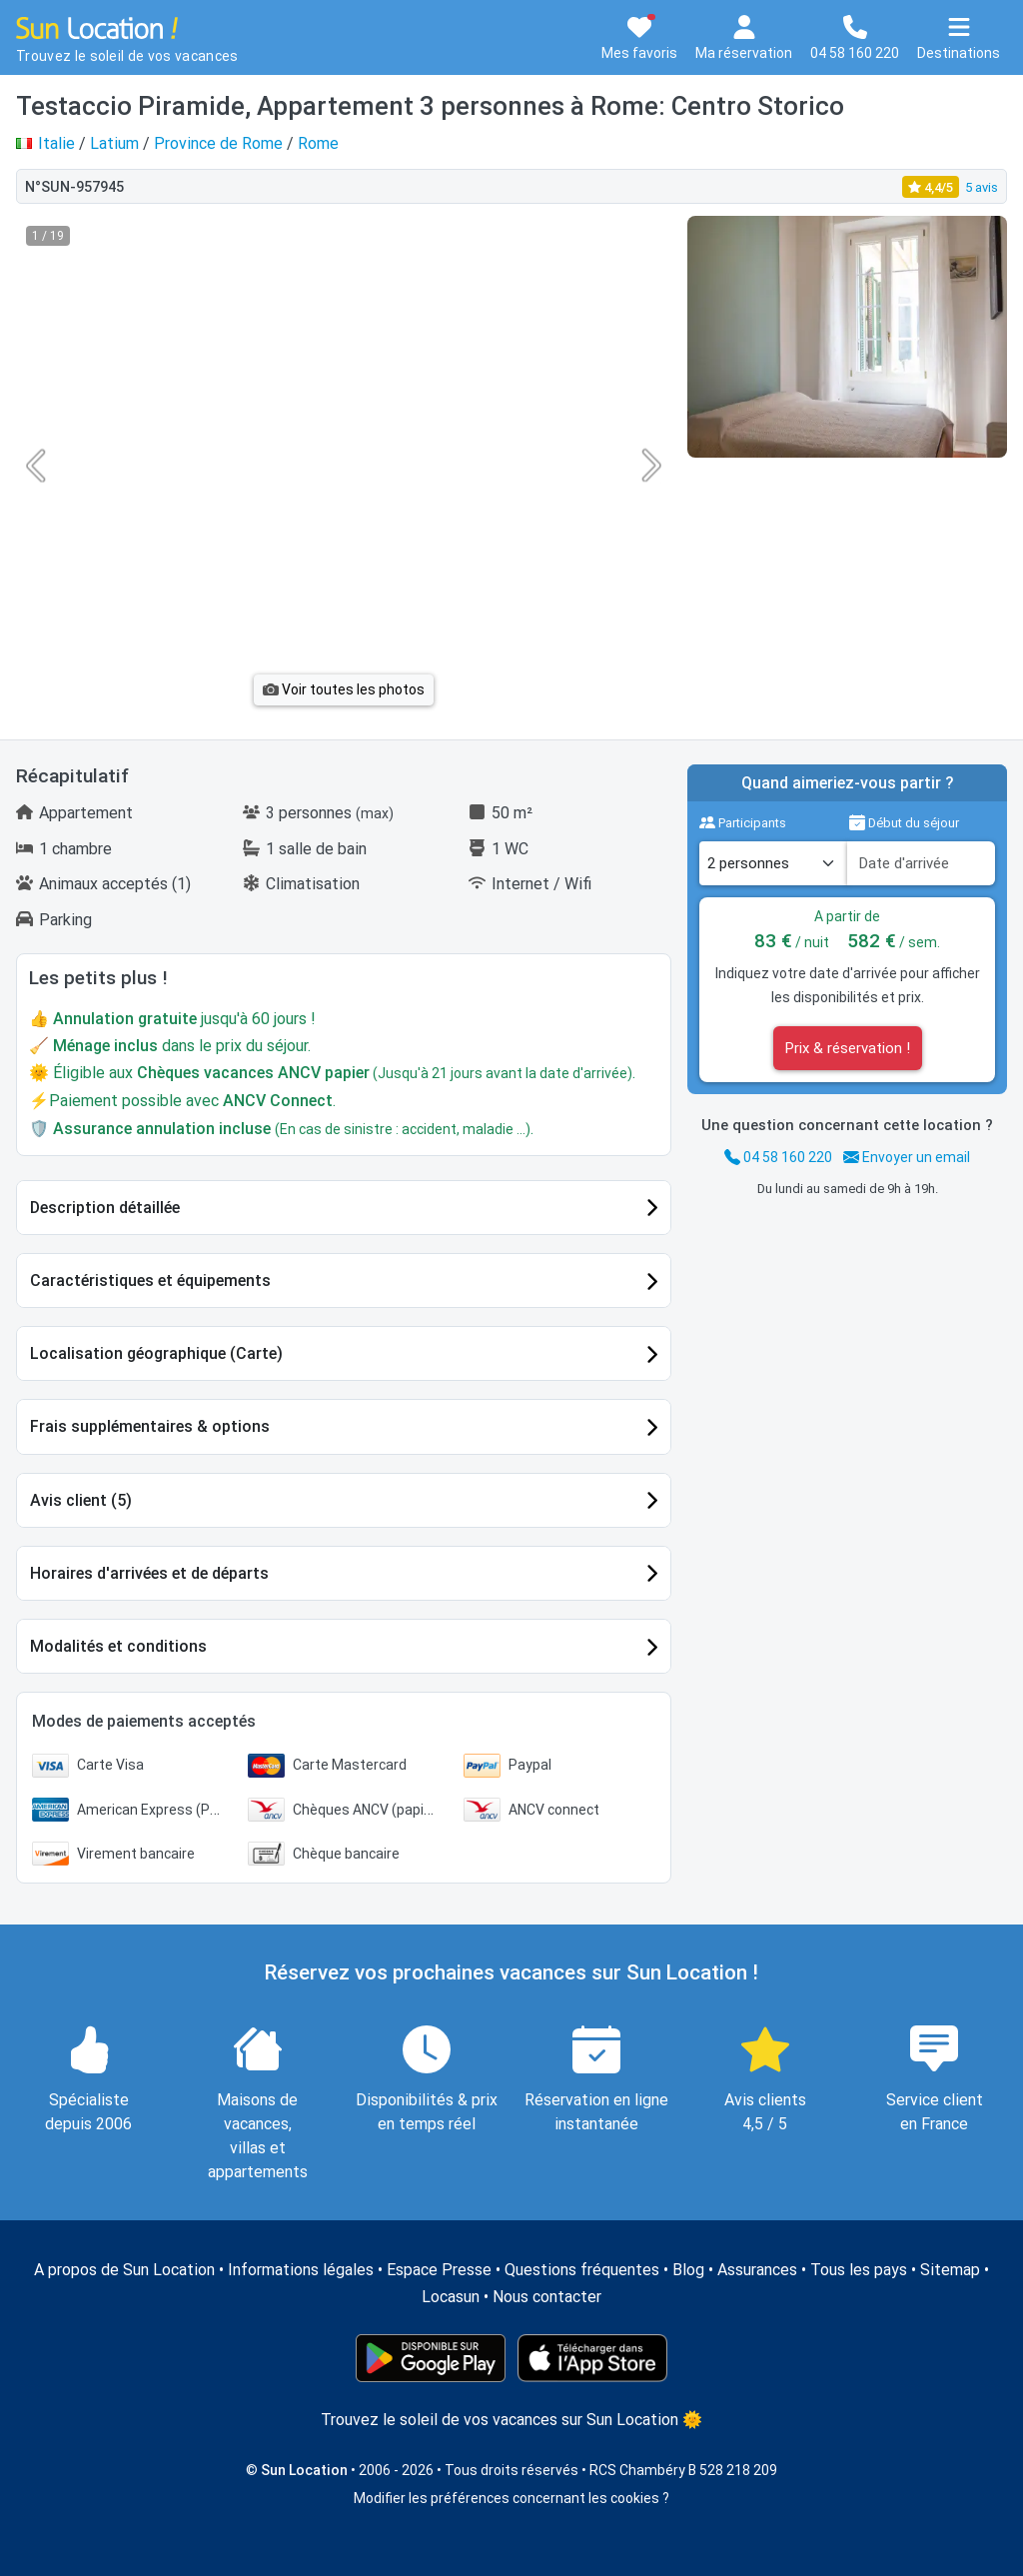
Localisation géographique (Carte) (156, 1353)
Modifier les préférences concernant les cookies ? (511, 2498)
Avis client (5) (81, 1500)
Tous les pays (858, 2269)
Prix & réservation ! (847, 1048)
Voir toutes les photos (344, 689)
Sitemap (950, 2269)
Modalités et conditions (118, 1646)
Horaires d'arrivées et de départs (149, 1573)
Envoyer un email (906, 1157)
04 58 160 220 (778, 1157)
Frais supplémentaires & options (150, 1426)
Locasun (451, 2296)
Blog (688, 2269)
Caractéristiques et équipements (150, 1280)
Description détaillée (105, 1207)
